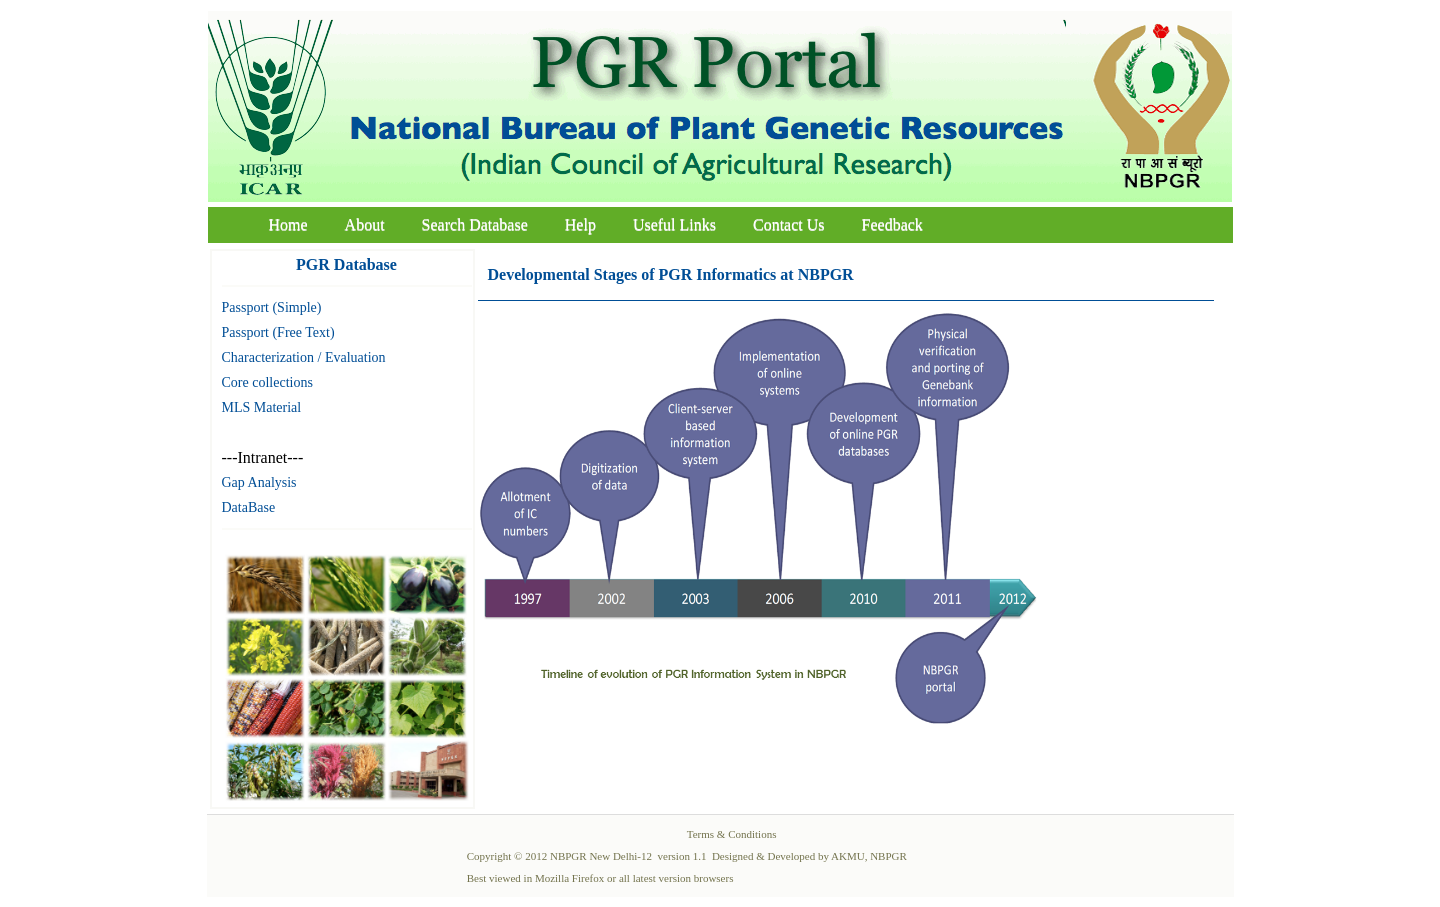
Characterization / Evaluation (304, 357)
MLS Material (262, 407)
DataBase (249, 507)
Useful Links (674, 224)
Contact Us (789, 224)
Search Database (475, 224)
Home (288, 224)
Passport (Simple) (272, 307)
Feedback (892, 224)
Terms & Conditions (732, 834)
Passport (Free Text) (278, 332)
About (365, 224)
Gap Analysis (259, 482)
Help (580, 224)
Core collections (267, 382)
